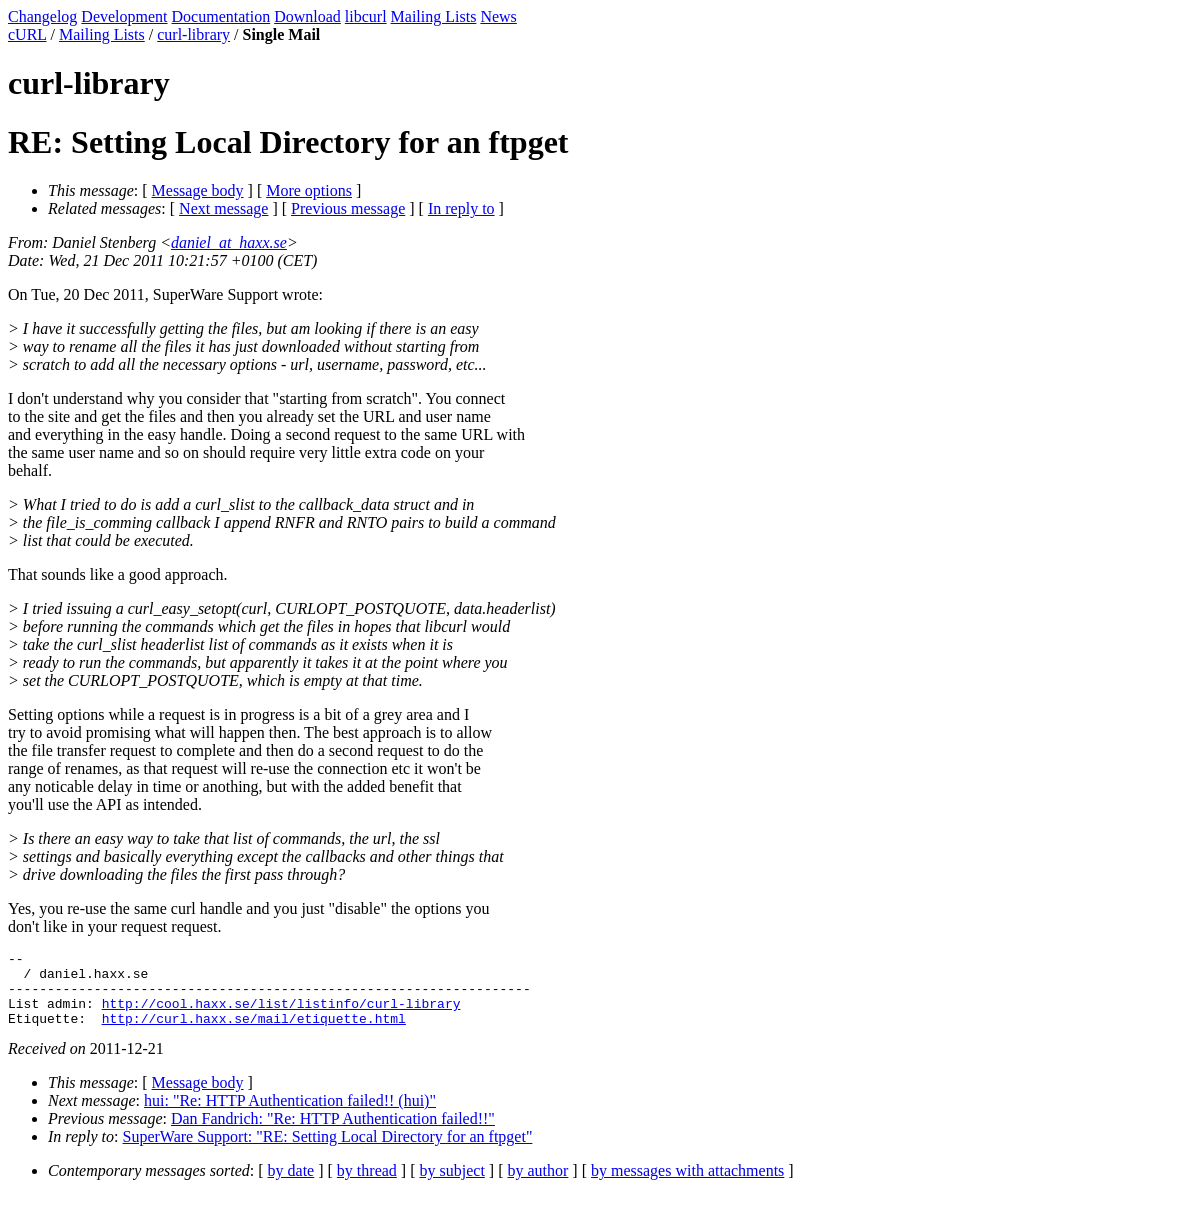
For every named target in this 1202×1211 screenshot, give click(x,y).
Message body (198, 190)
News (498, 16)
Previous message (348, 208)
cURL (27, 34)
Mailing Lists (434, 16)
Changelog (42, 16)
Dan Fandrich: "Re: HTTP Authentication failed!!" (333, 1133)
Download (307, 16)
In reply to (461, 208)
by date (291, 1185)
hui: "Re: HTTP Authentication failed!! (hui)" (290, 1115)
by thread (367, 1185)
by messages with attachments (687, 1185)
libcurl (366, 16)
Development (124, 16)
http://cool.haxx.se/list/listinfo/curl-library (281, 1015)
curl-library (193, 34)
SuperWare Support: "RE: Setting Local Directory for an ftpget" (328, 1151)
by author (537, 1185)
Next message (223, 208)
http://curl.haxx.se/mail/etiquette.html (254, 1033)
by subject (452, 1185)
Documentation (221, 16)
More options (309, 190)
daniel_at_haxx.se (229, 242)
